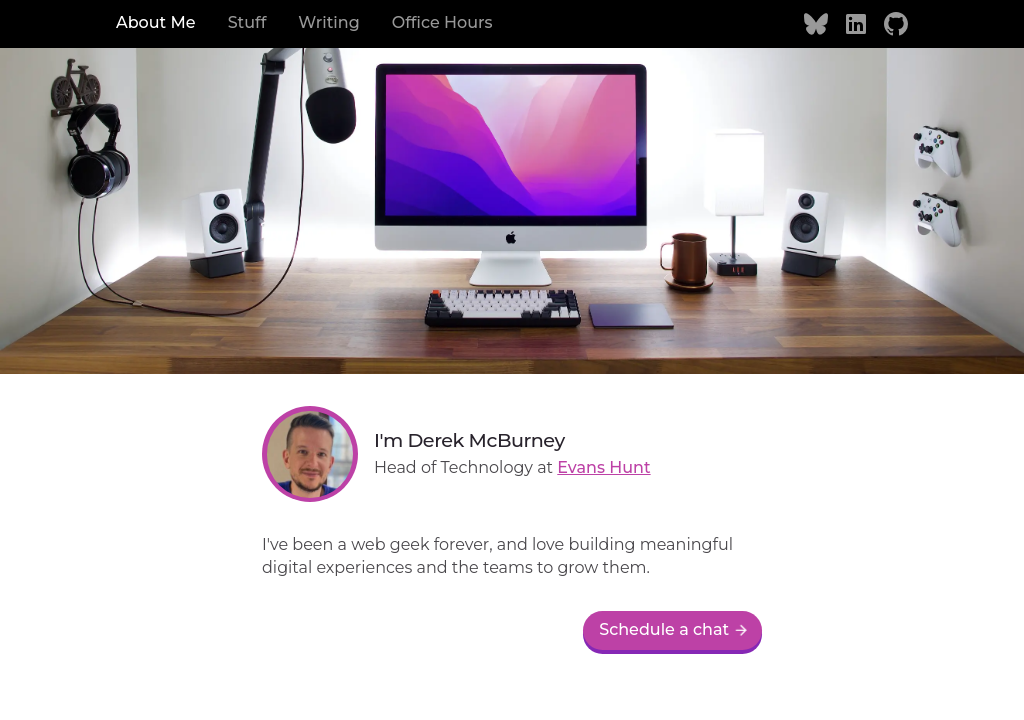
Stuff (247, 22)
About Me (156, 22)
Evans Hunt (603, 467)
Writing (328, 22)
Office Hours (442, 22)
